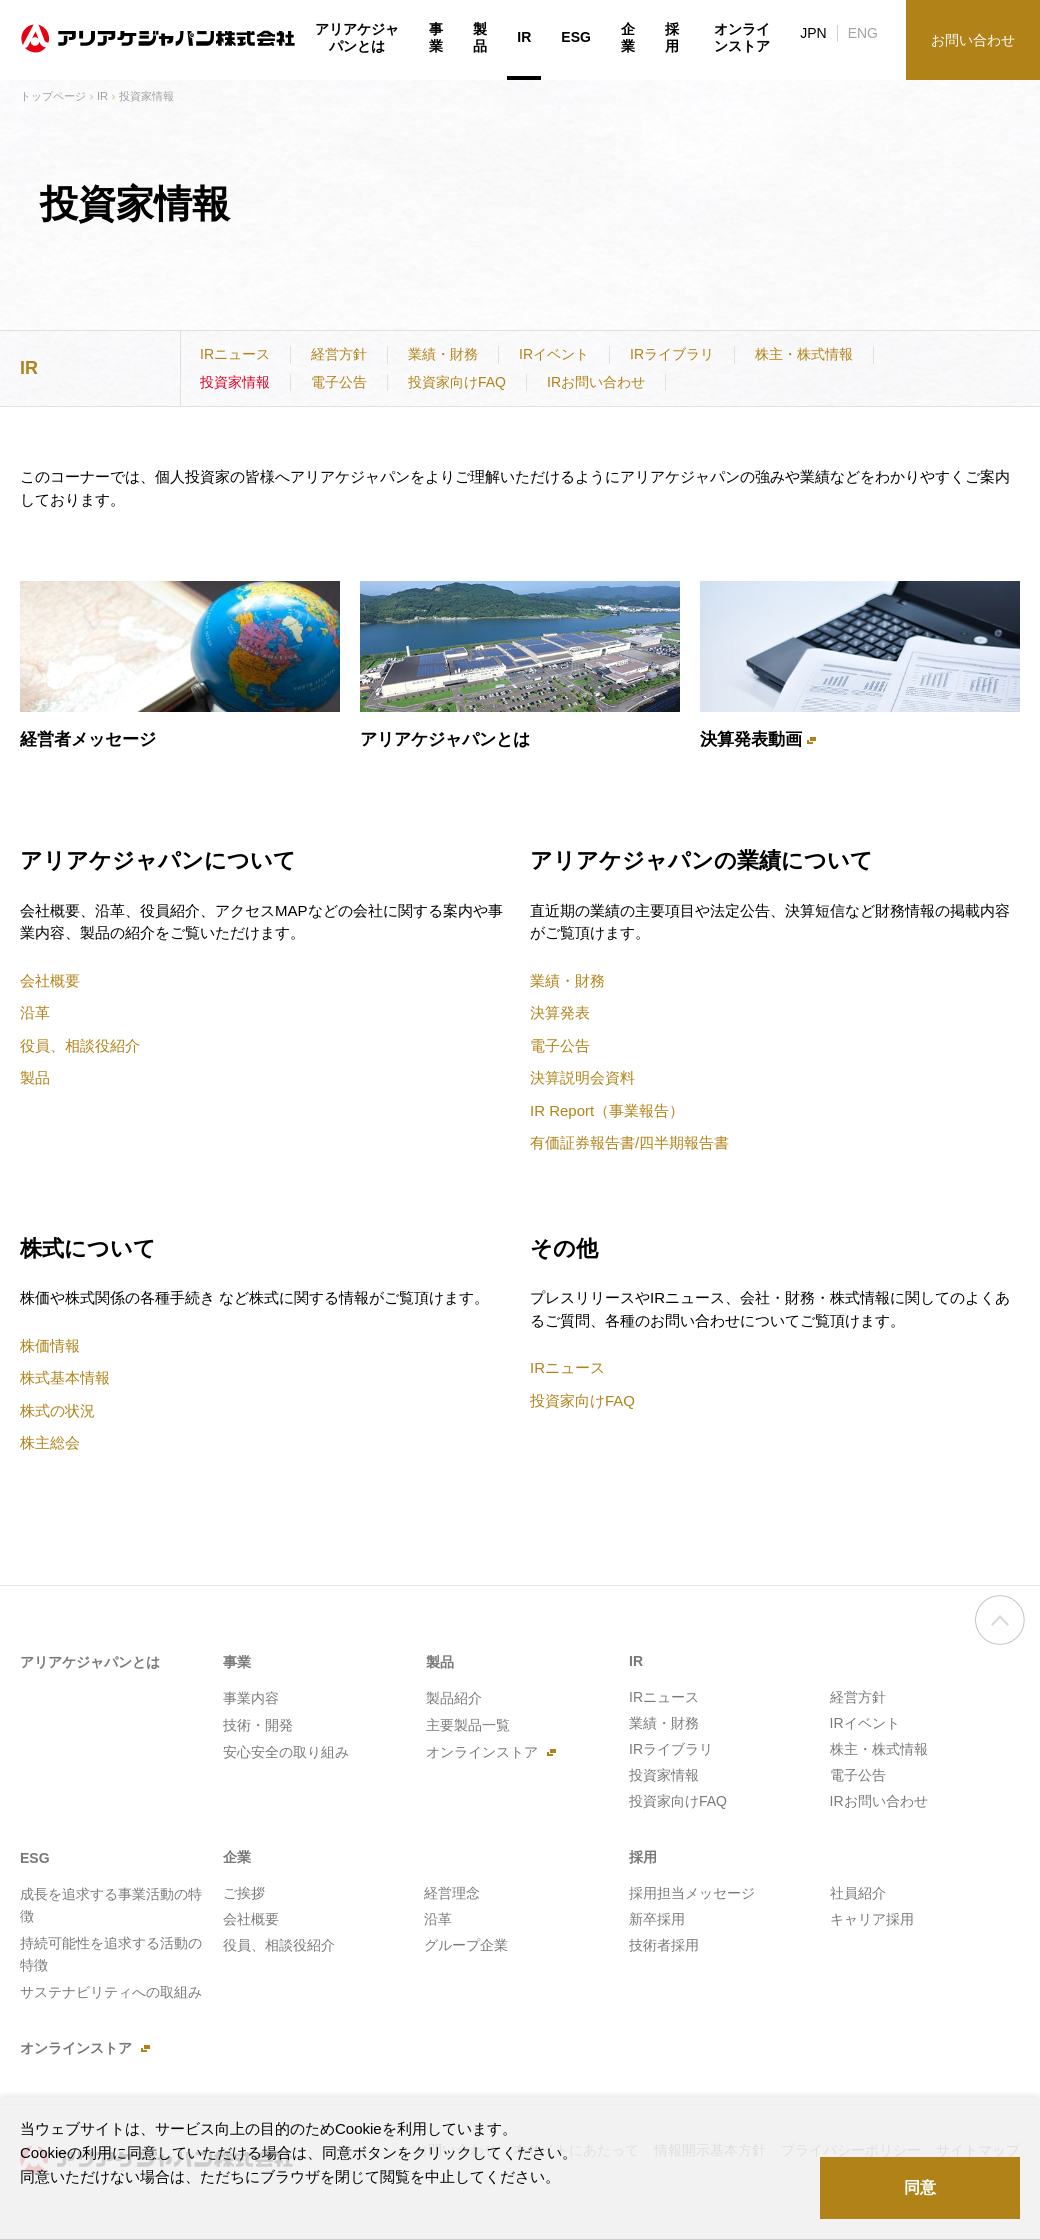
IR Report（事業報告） (607, 1110)
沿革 (35, 1012)
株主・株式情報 (804, 354)
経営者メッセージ (88, 739)
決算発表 (560, 1012)
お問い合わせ (973, 40)
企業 (628, 38)
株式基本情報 (65, 1377)
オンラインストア (742, 38)
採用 (672, 38)
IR (102, 96)
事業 (436, 38)
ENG (863, 33)
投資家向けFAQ (457, 382)
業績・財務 (443, 354)
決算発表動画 (751, 739)
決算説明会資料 (582, 1077)
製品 (35, 1077)
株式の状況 (57, 1410)
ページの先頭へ (1000, 1640)
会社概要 (50, 980)
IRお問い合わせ (596, 382)
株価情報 (50, 1345)
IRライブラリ (672, 354)
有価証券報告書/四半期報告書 (629, 1142)
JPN (813, 33)
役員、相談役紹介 (80, 1045)
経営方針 (339, 354)
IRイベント (554, 354)
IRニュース (235, 354)
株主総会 (50, 1442)
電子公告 (339, 382)
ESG (576, 37)
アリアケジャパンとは (445, 739)
